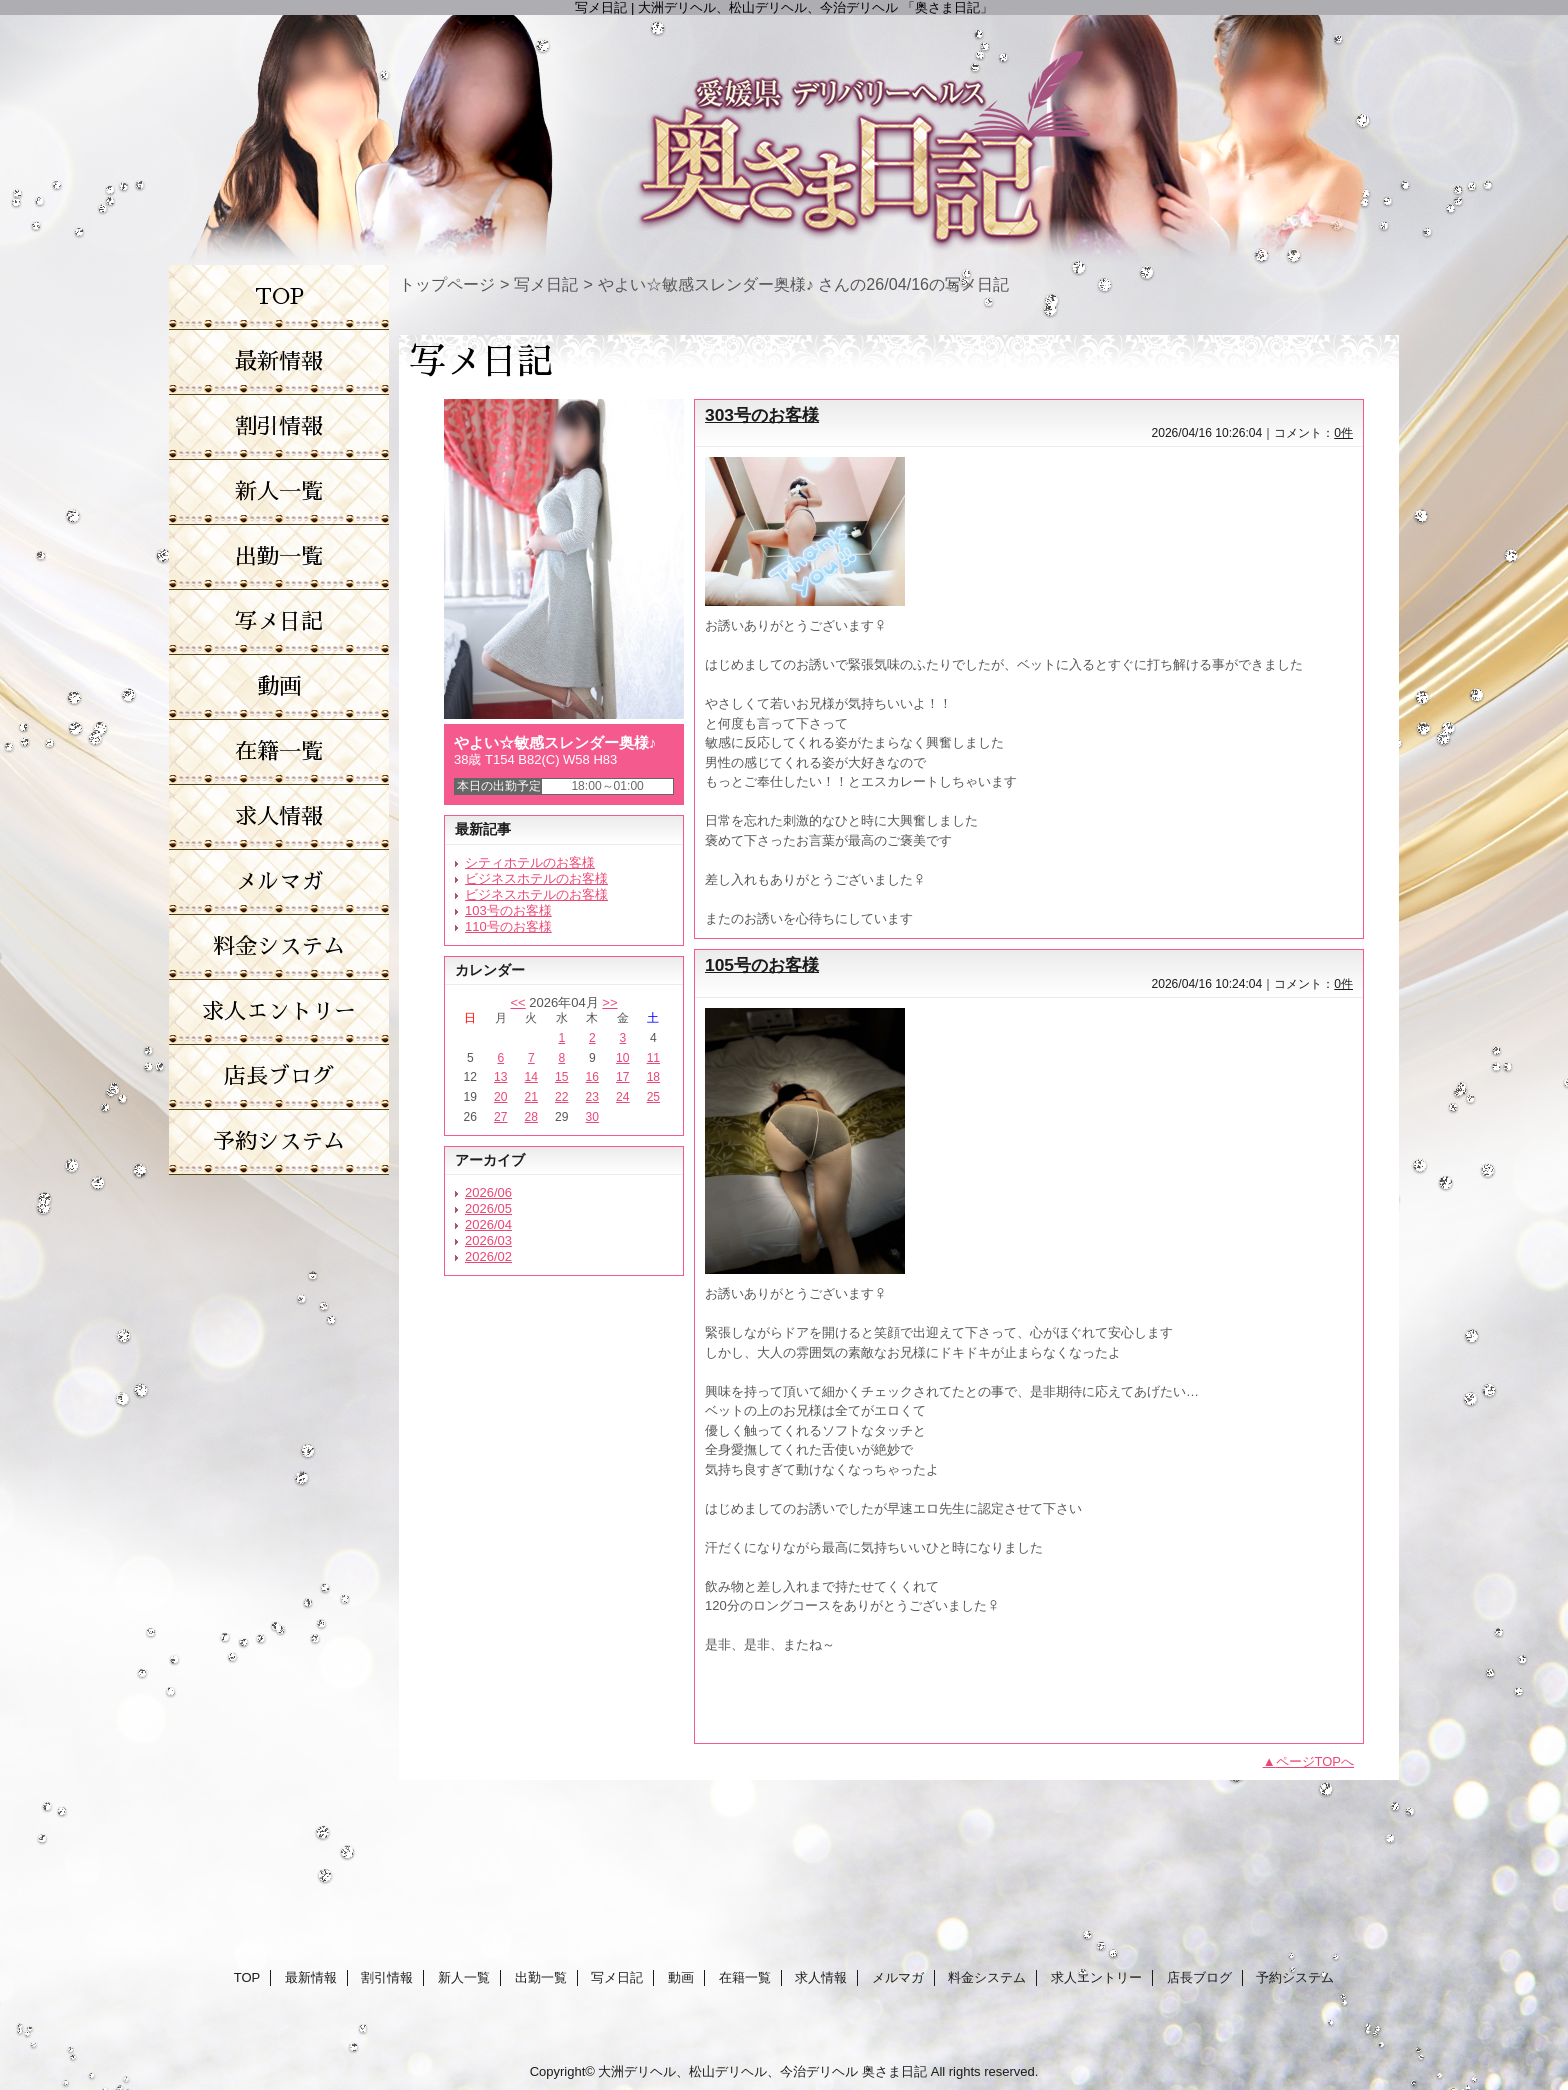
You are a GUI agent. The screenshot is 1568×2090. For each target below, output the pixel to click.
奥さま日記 (894, 2071)
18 (653, 1077)
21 (531, 1097)
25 (653, 1097)
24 (622, 1097)
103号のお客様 (508, 910)
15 (561, 1077)
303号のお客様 (762, 415)
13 (500, 1077)
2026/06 (488, 1192)
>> (609, 1002)
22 (561, 1097)
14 (531, 1077)
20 (500, 1097)
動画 (681, 1977)
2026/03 (488, 1240)
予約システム (1295, 1977)
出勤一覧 (541, 1977)
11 (653, 1058)
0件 (1343, 433)
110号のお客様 (508, 926)
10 (622, 1058)
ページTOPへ (1315, 1761)
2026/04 (488, 1224)
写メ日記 (546, 284)
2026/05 (488, 1208)
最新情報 (311, 1977)
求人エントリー (1096, 1977)
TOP (279, 297)
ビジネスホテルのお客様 (536, 878)
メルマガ (898, 1977)
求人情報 (821, 1977)
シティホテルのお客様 (530, 862)
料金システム (987, 1977)
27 (500, 1117)
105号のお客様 (762, 965)
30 (592, 1117)
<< (517, 1002)
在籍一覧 (745, 1977)
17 (622, 1077)
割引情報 (387, 1977)
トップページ (447, 284)
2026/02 (488, 1256)
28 (531, 1117)
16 (592, 1077)
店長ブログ (1199, 1977)
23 (592, 1097)
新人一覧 (464, 1977)
